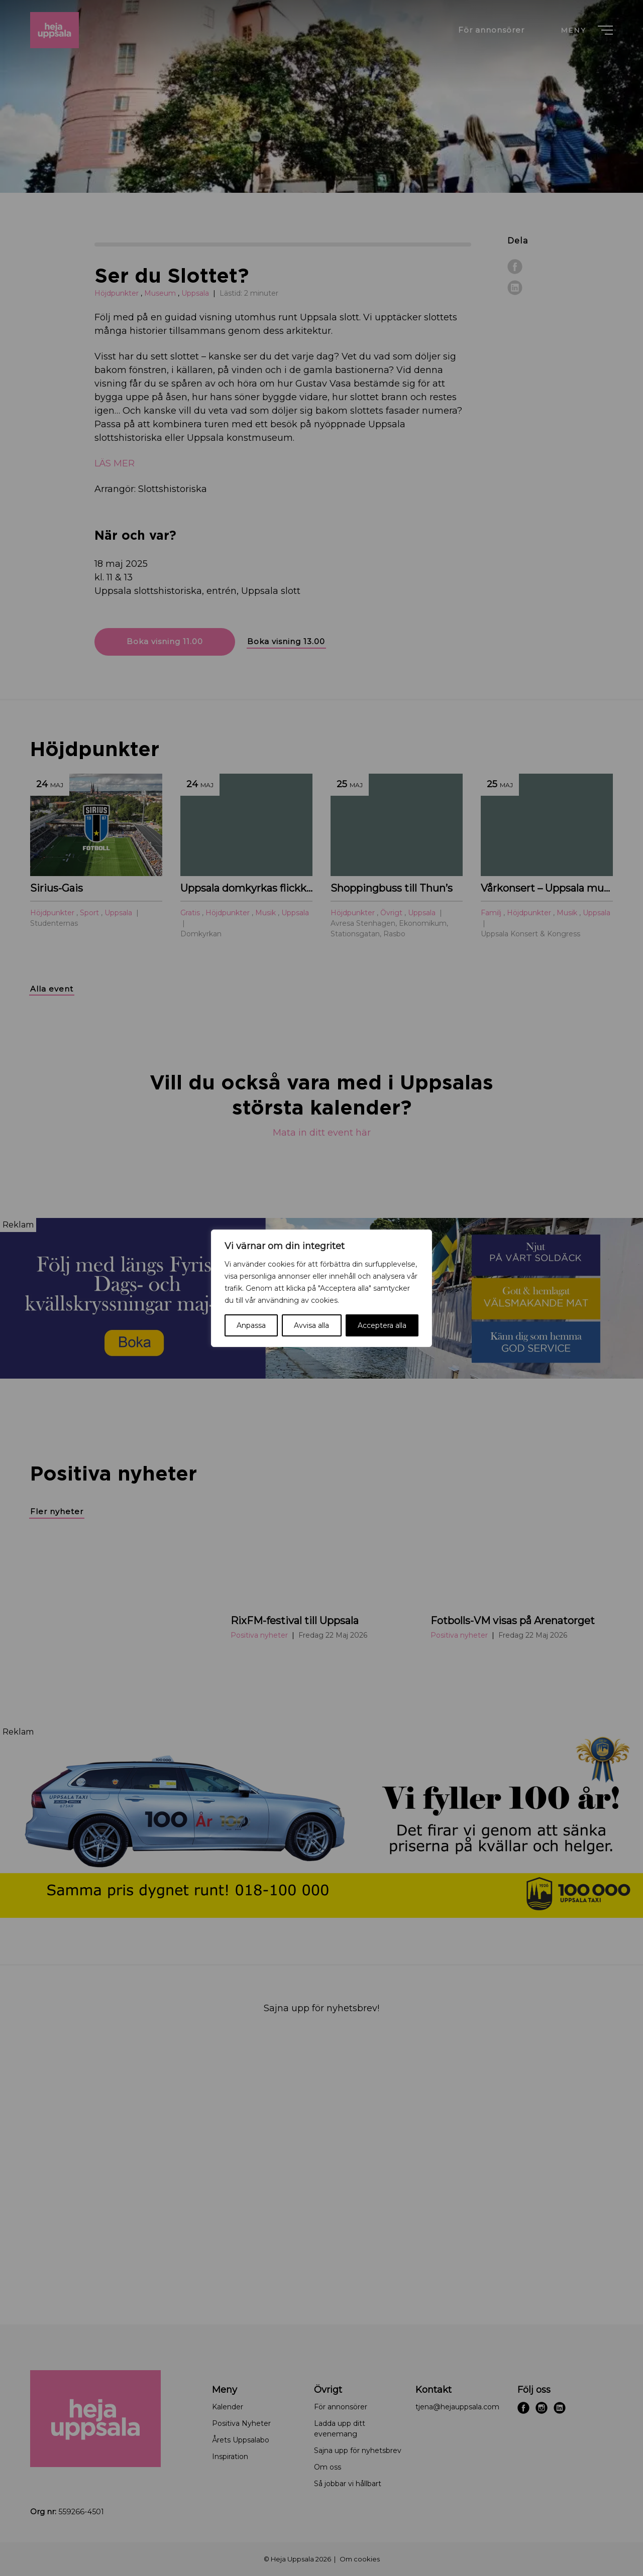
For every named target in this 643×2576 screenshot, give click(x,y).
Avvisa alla (311, 1325)
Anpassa (251, 1325)
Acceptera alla (382, 1325)
